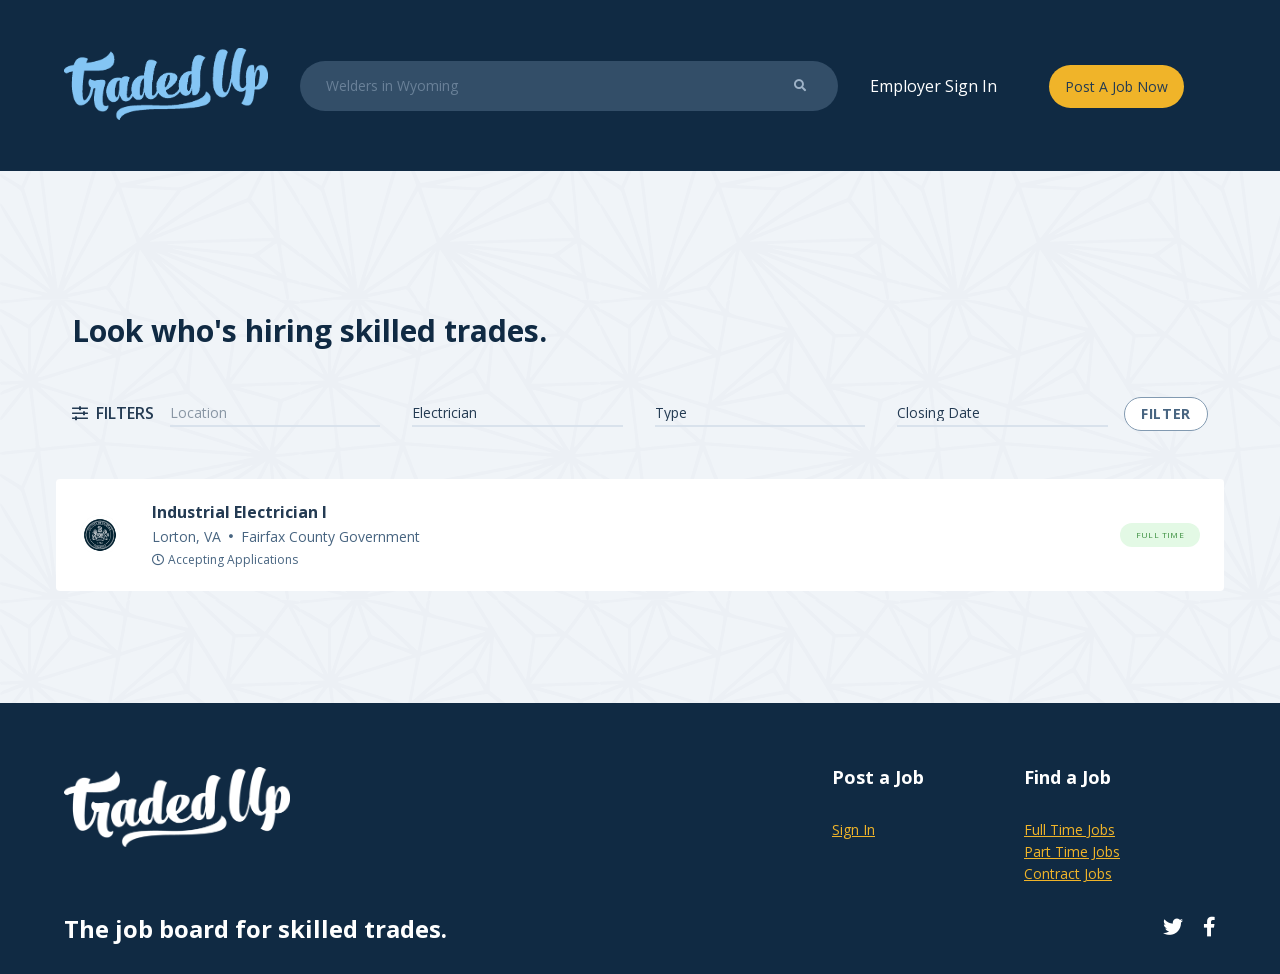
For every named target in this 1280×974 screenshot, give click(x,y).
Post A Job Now (1116, 86)
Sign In (853, 829)
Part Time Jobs (1072, 851)
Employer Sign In (933, 86)
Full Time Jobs (1069, 829)
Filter (1166, 413)
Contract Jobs (1068, 873)
